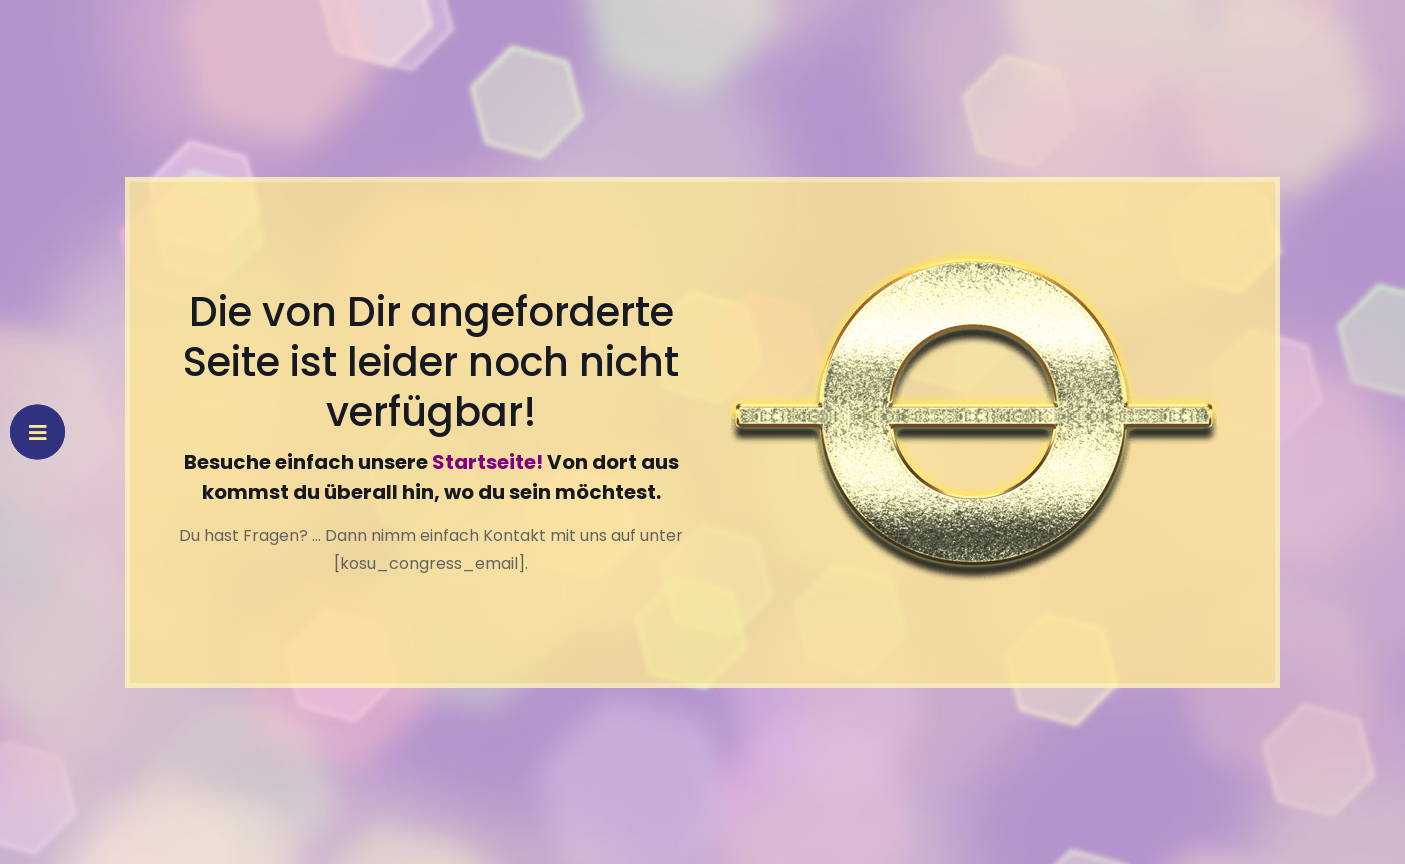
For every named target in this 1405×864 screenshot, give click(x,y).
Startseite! (487, 462)
